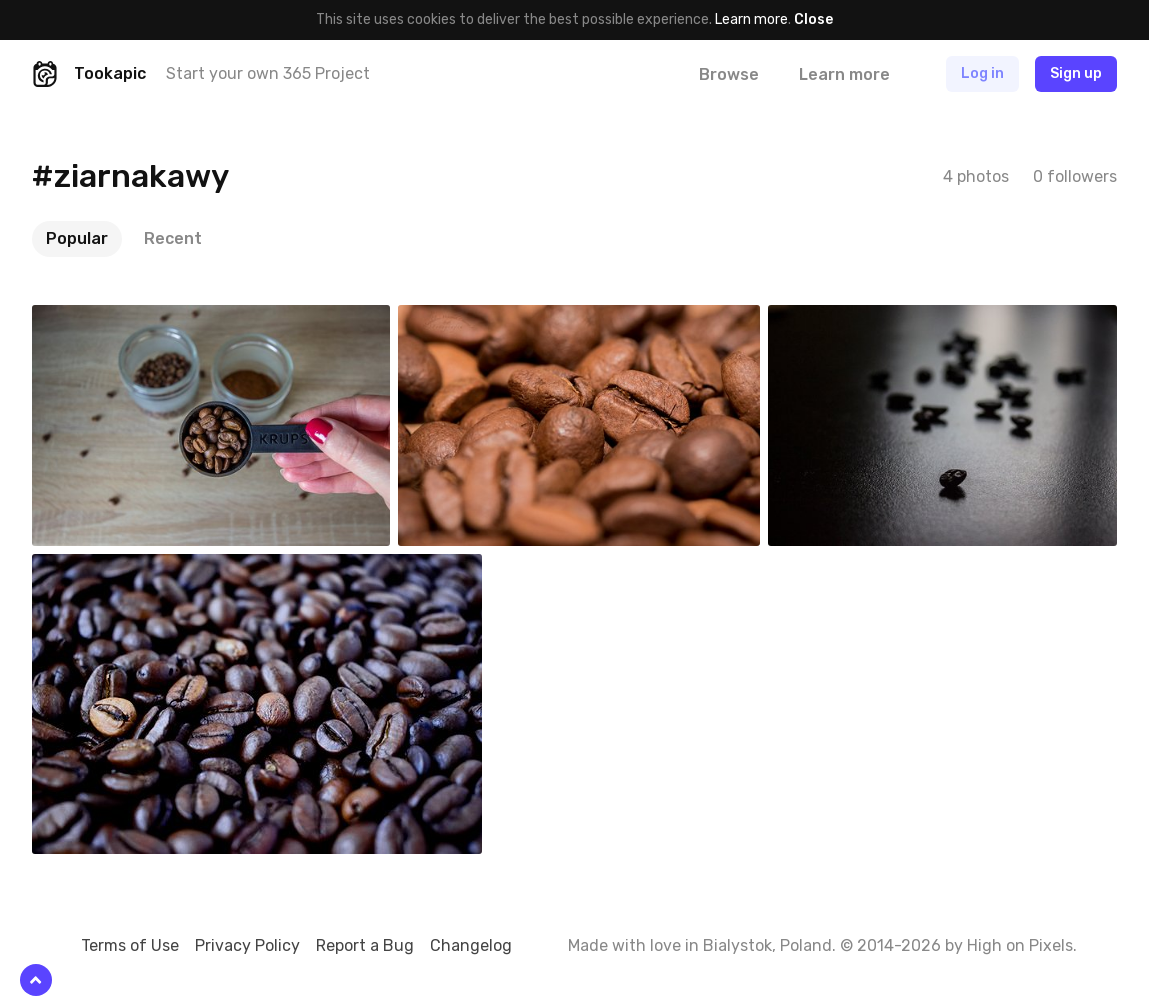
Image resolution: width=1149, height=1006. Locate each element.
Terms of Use (130, 945)
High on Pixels (1020, 945)
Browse (729, 74)
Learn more (751, 19)
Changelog (471, 945)
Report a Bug (365, 945)
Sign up (1076, 73)
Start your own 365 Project (268, 73)
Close (813, 19)
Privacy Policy (247, 945)
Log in (982, 73)
